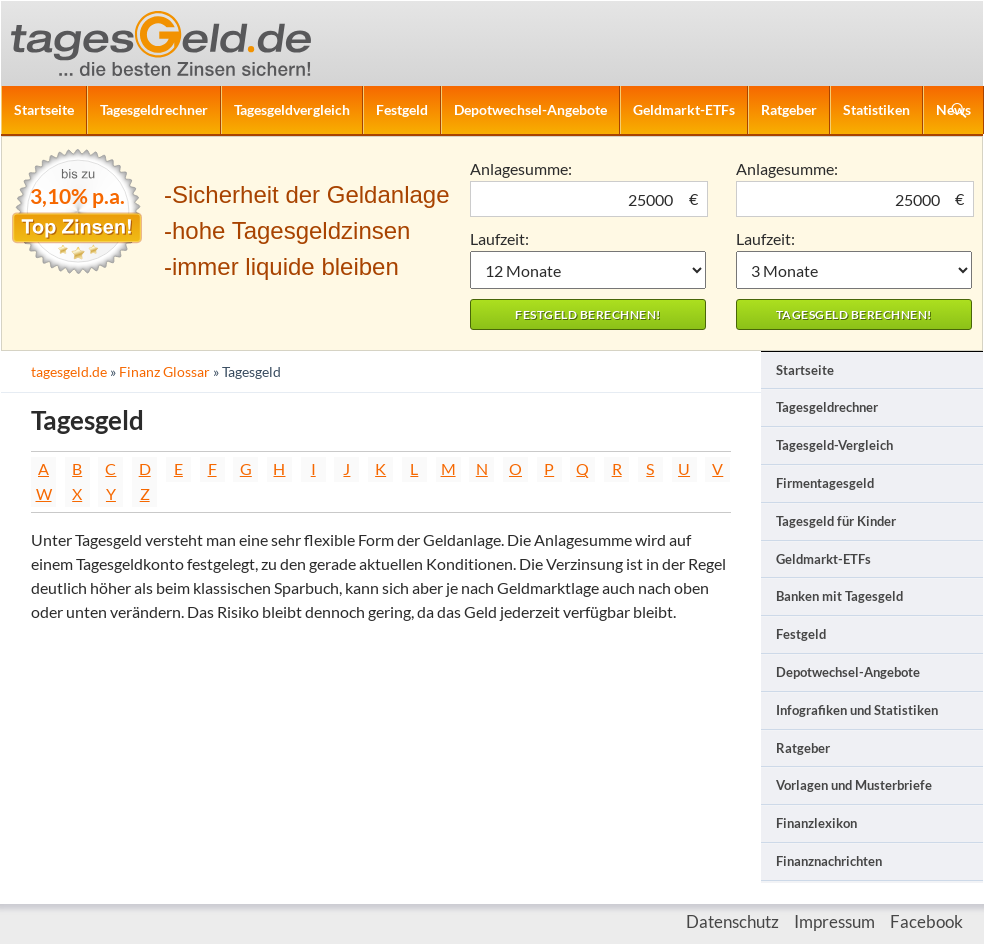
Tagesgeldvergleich (292, 109)
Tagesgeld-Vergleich (834, 445)
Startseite (44, 109)
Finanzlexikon (816, 823)
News (953, 109)
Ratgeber (789, 109)
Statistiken (876, 109)
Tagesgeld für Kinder (836, 521)
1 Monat (588, 270)
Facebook (926, 921)
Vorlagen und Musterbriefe (854, 785)
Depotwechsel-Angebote (530, 109)
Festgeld (402, 109)
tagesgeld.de (69, 371)
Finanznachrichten (829, 861)
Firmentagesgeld (825, 483)
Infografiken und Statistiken (857, 710)
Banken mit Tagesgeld (839, 596)
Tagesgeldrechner (154, 109)
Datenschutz (732, 921)
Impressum (834, 921)
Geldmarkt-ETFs (684, 109)
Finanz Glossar (164, 371)
